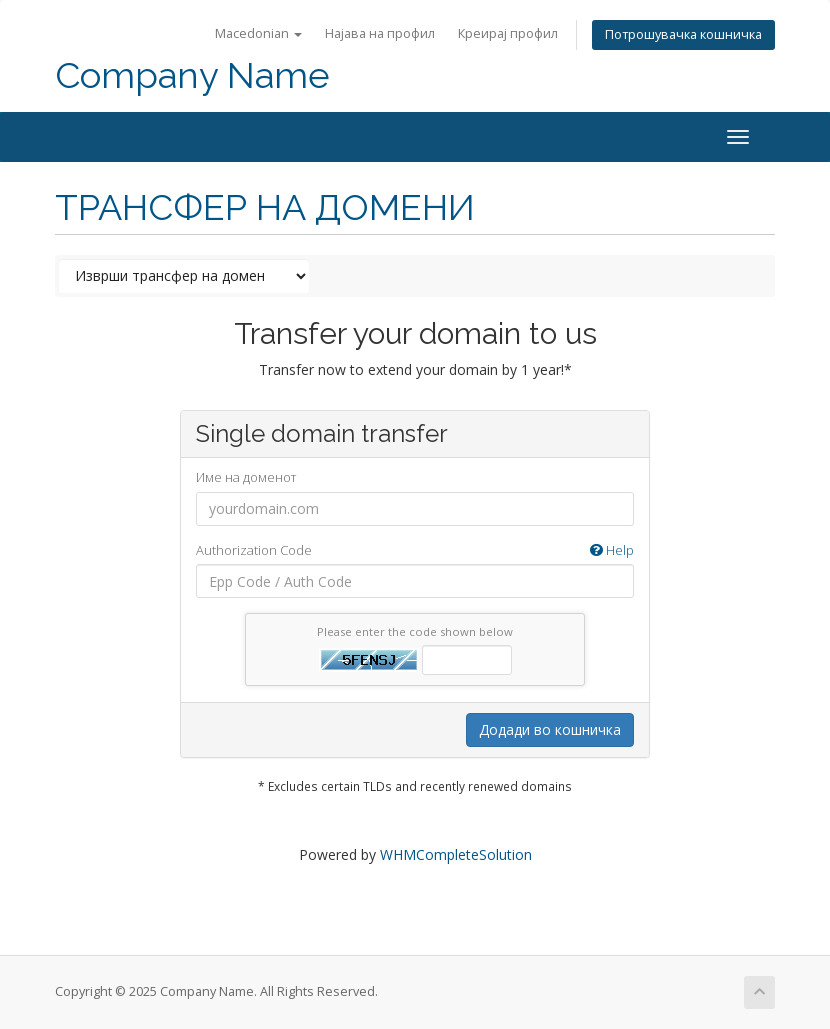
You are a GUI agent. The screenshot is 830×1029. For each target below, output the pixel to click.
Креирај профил (508, 33)
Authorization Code (415, 550)
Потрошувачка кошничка (683, 34)
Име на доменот (246, 477)
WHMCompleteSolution (456, 854)
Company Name (192, 75)
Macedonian (258, 33)
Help (612, 550)
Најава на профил (380, 33)
